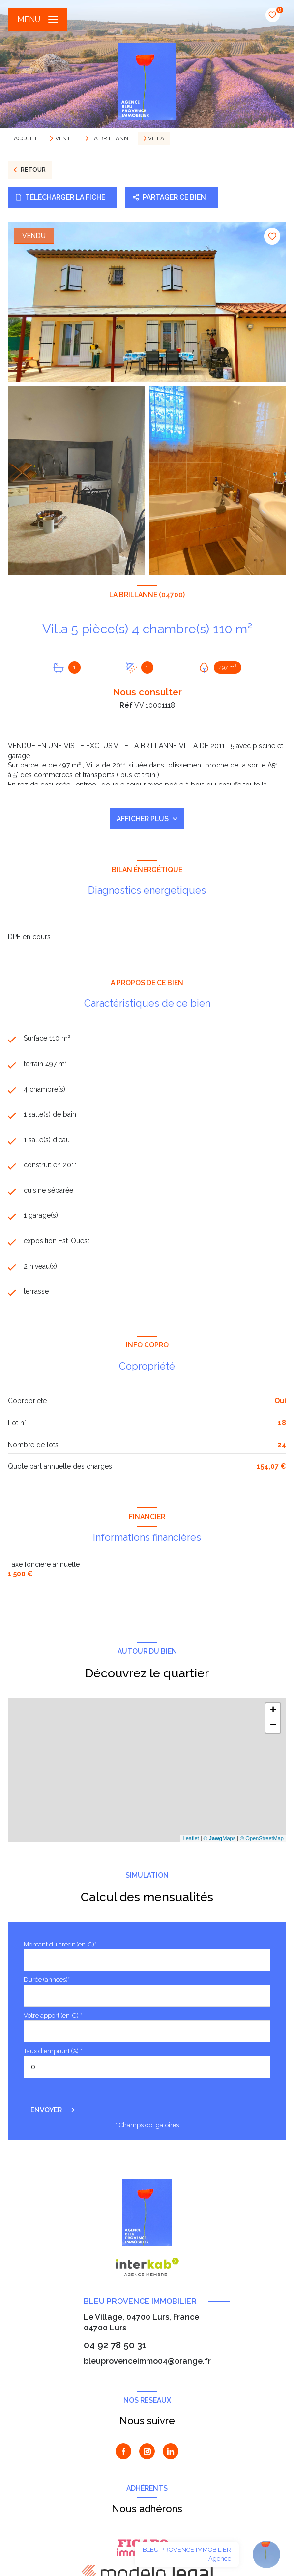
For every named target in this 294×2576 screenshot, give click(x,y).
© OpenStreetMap (262, 1838)
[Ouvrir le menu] (37, 19)
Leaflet (191, 1838)
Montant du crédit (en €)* (60, 1944)
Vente (64, 138)
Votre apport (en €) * (53, 2015)
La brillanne (111, 138)
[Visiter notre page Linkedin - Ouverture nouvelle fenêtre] (170, 2451)
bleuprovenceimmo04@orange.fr (147, 2361)
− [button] (273, 1725)
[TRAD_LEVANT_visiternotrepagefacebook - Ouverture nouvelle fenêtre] (123, 2451)
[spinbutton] (147, 2067)
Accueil (26, 138)
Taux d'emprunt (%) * (53, 2051)
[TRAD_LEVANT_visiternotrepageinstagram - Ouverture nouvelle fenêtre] (147, 2451)
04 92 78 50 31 (115, 2344)
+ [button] (273, 1710)
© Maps (220, 1838)
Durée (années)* (47, 1979)
